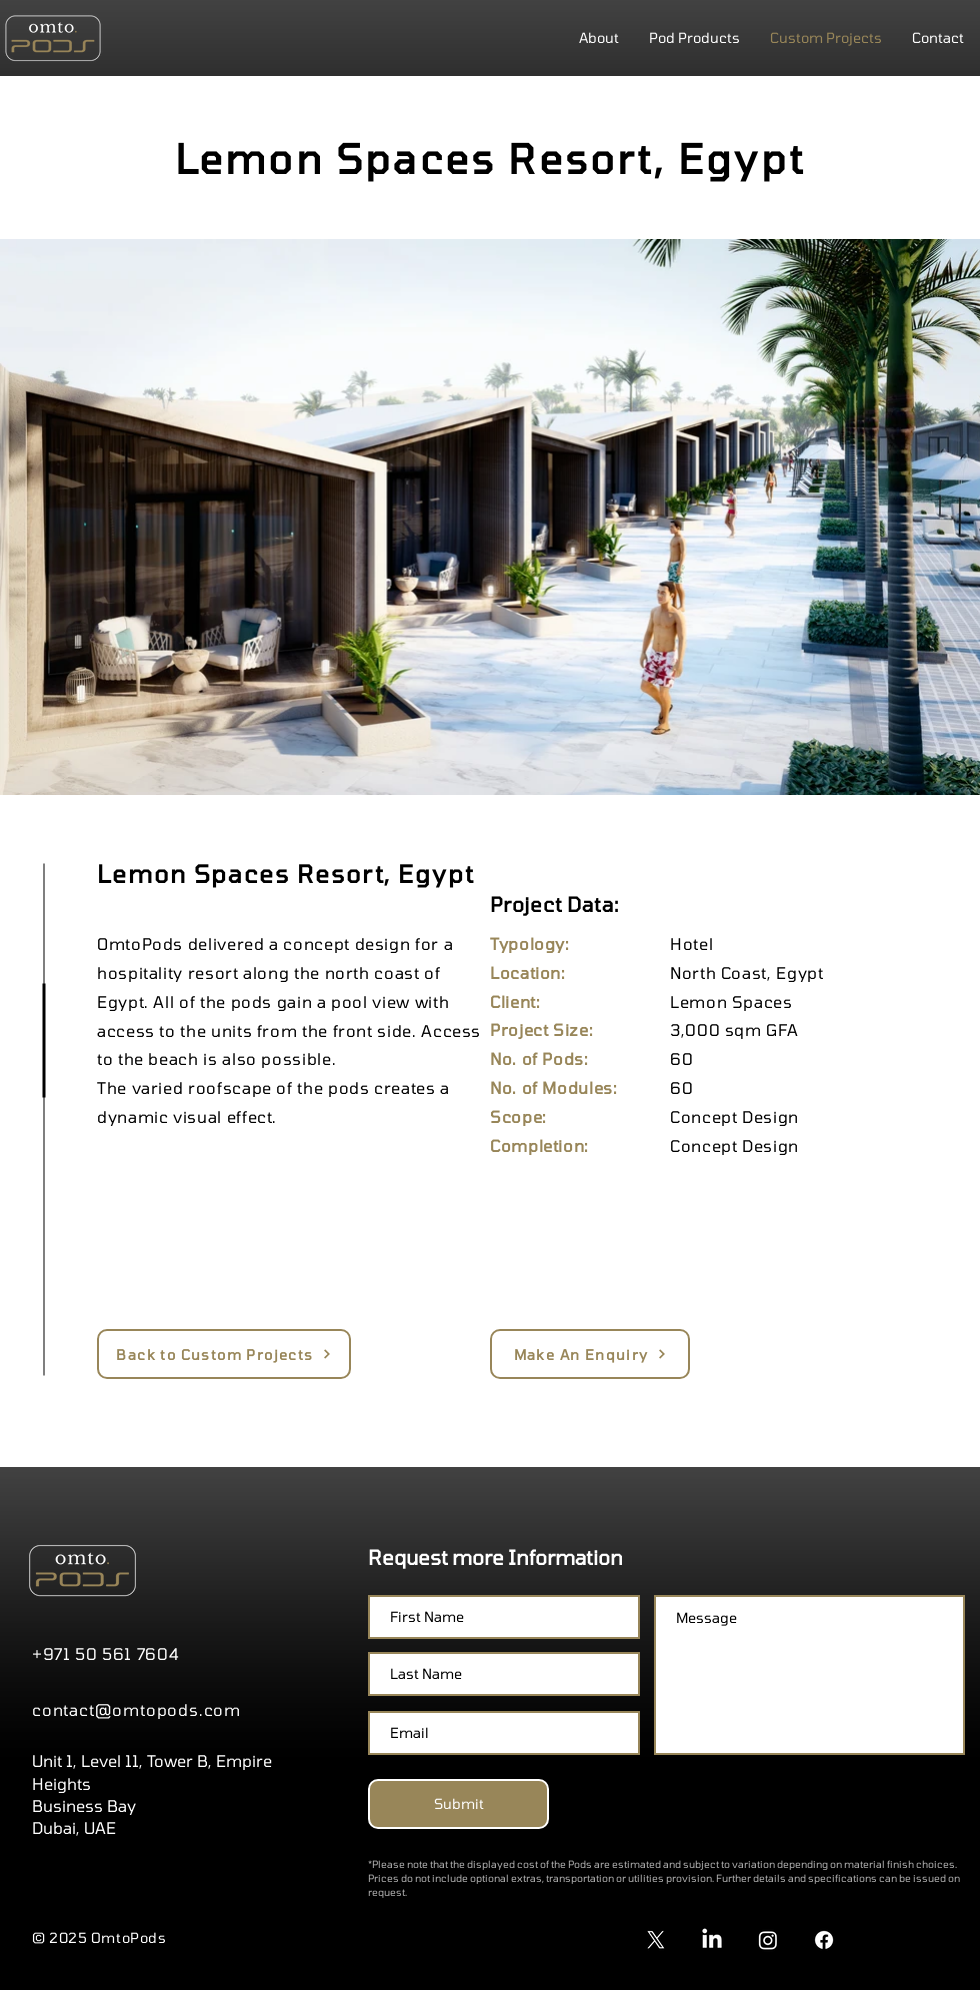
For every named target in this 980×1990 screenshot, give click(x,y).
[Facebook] (824, 1940)
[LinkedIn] (712, 1940)
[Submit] (458, 1804)
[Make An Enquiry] (590, 1354)
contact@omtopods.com (136, 1709)
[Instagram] (768, 1940)
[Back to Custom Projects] (224, 1354)
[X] (656, 1940)
